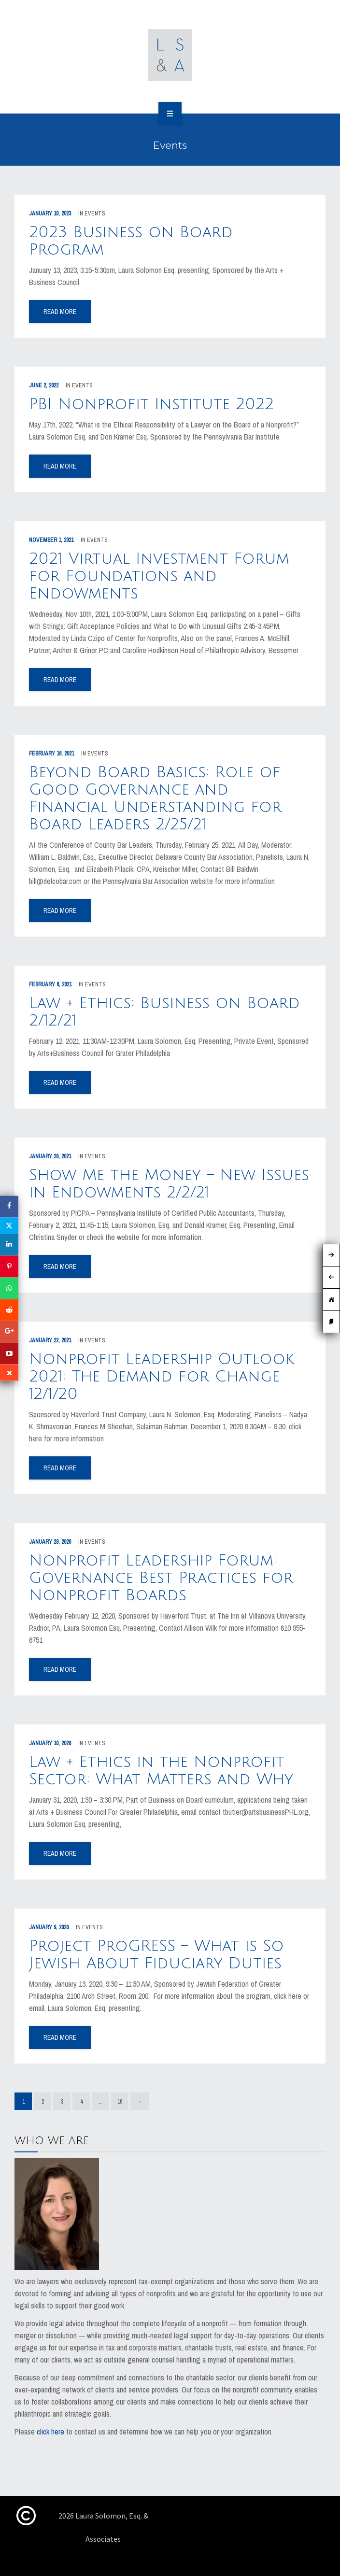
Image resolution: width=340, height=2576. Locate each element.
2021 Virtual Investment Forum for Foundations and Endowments (159, 576)
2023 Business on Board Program (131, 241)
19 (119, 2102)
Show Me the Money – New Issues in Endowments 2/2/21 (169, 1184)
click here (50, 2431)
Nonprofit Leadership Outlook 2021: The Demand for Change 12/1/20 (161, 1376)
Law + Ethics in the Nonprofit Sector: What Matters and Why (161, 1770)
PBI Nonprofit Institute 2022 (151, 404)
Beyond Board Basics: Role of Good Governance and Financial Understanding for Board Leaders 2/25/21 (155, 798)
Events (95, 213)
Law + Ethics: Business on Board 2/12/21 (164, 1012)
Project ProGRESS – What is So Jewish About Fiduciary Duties (156, 1954)
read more (59, 311)
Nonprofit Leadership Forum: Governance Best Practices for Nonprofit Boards (161, 1578)
